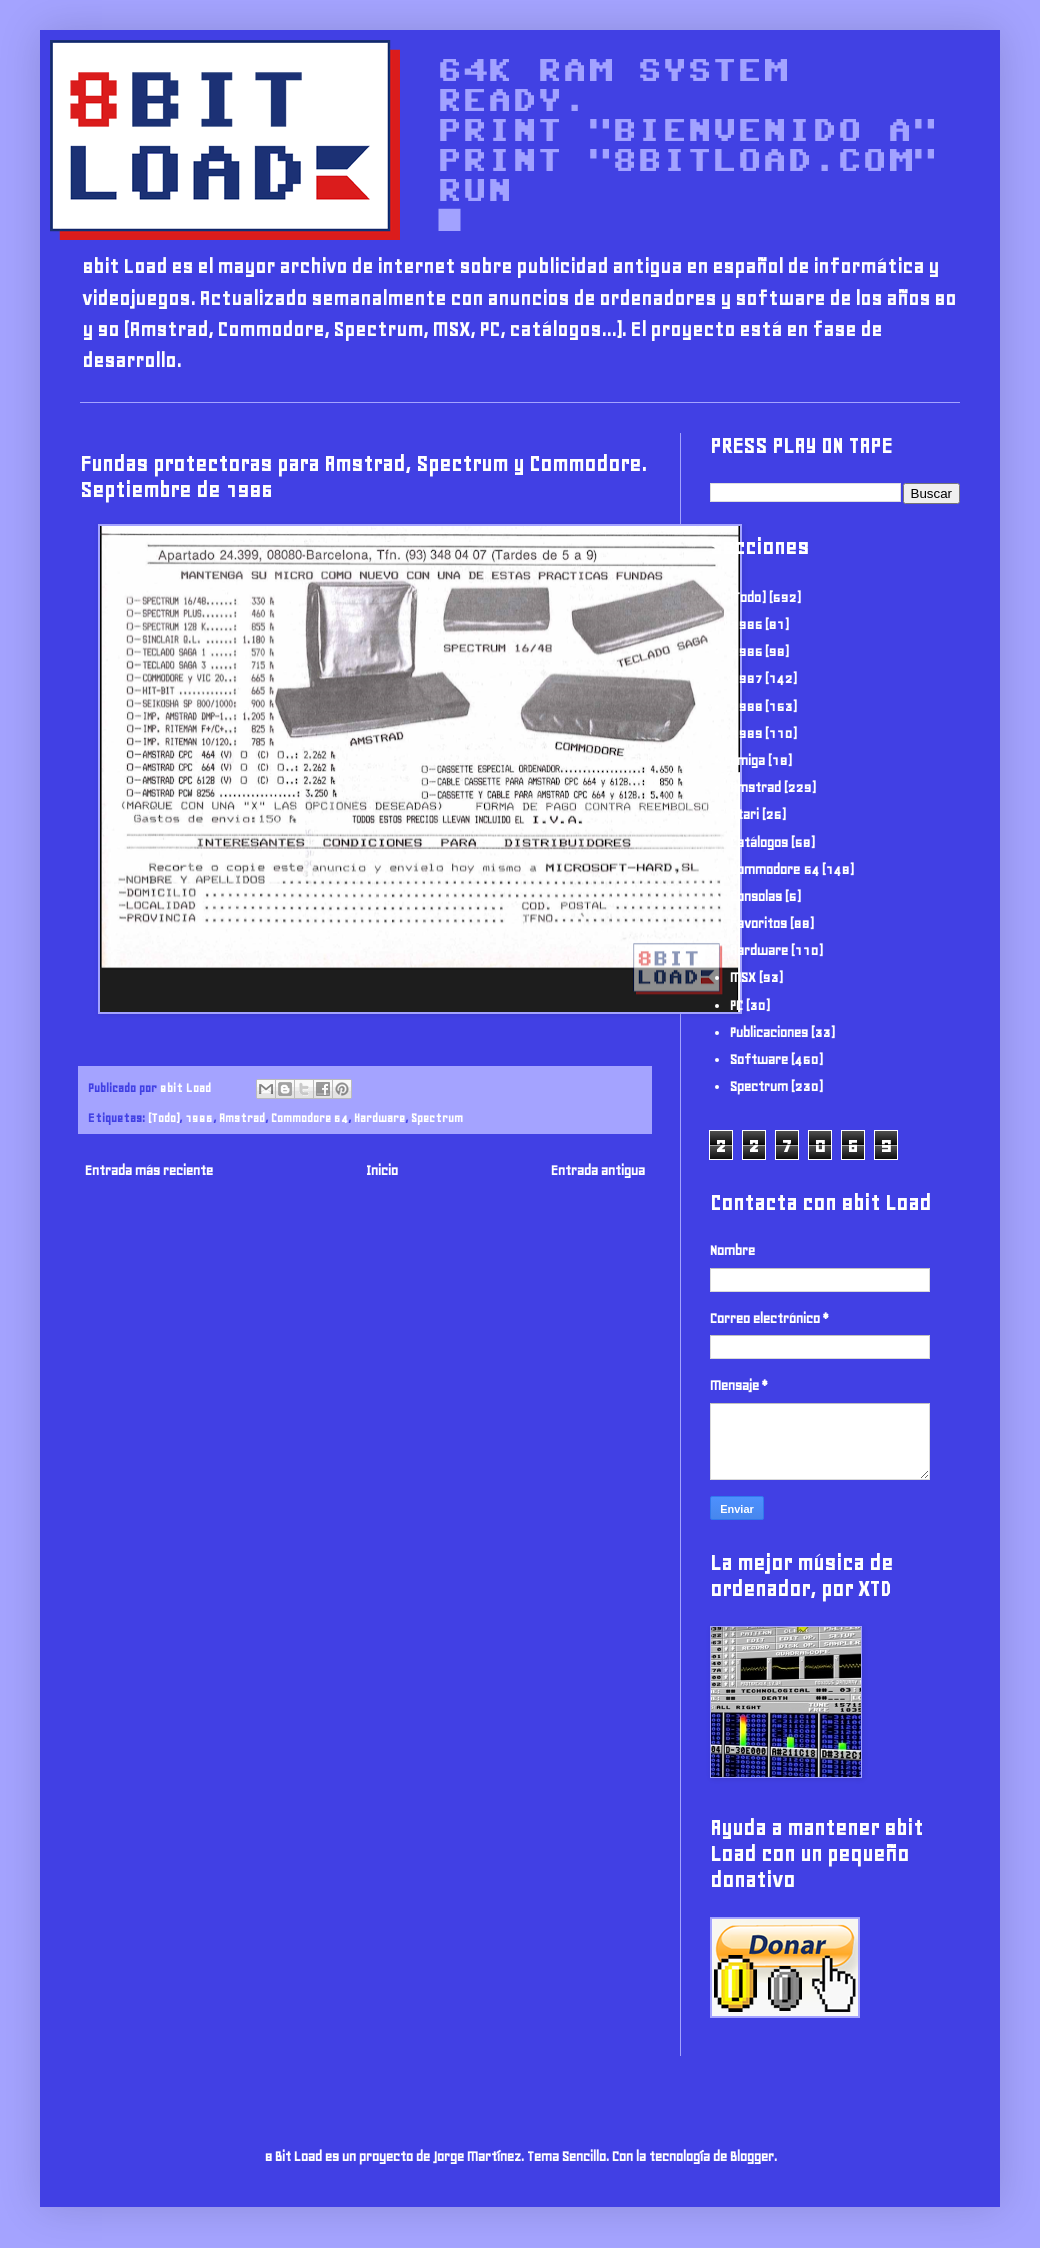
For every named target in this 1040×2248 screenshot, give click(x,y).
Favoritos (758, 923)
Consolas (756, 896)
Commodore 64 (309, 1117)
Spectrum (437, 1117)
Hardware (379, 1117)
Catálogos (759, 842)
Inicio (382, 1170)
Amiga (747, 760)
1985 (746, 624)
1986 (199, 1117)
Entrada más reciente (149, 1170)
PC (736, 1005)
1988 (746, 706)
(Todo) (163, 1117)
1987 (746, 678)
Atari (744, 814)
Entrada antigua (598, 1170)
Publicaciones (769, 1032)
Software (759, 1059)
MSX (743, 977)
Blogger (752, 2156)
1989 (746, 733)
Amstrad (242, 1117)
